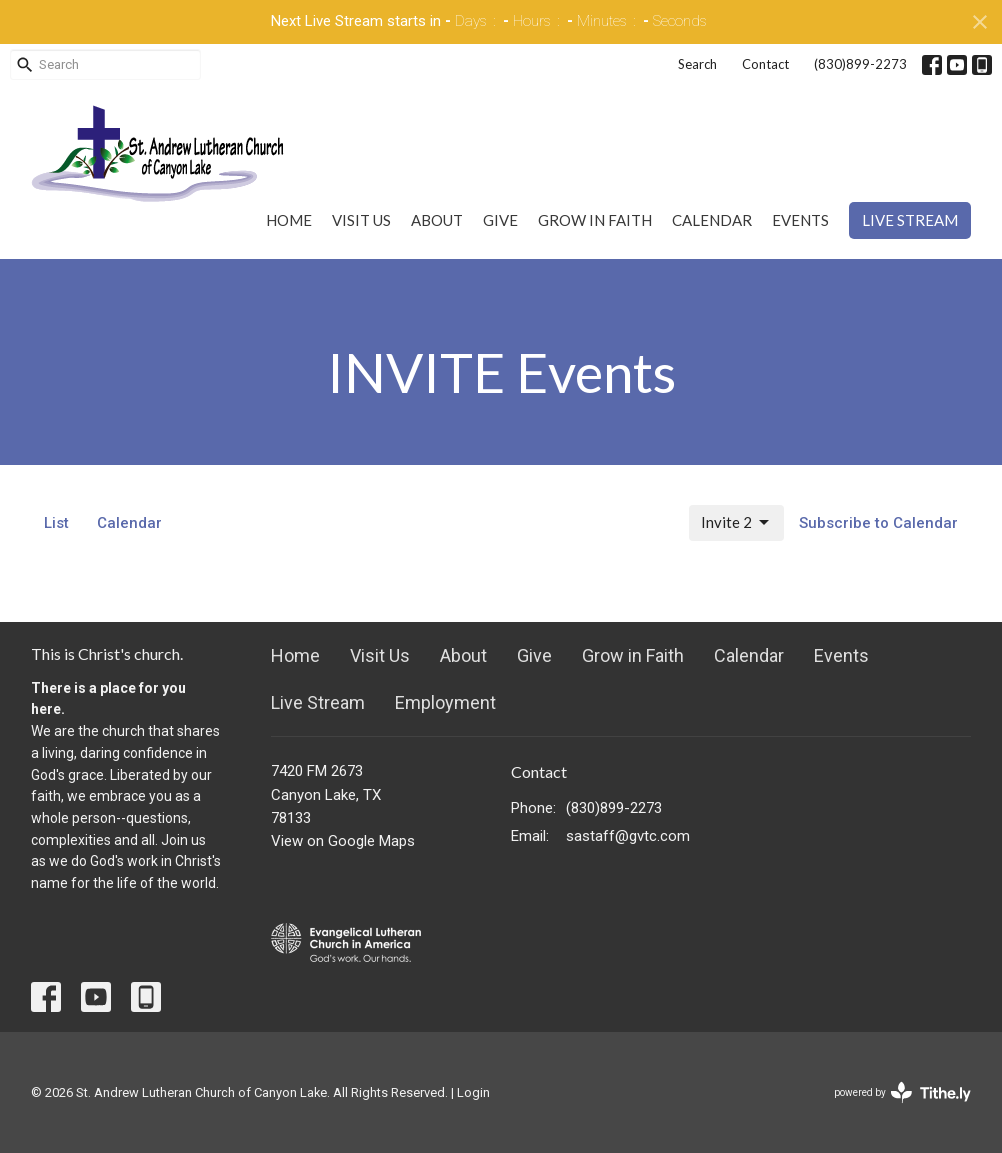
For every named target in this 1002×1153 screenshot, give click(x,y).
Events (800, 220)
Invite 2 (736, 523)
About (437, 220)
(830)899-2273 (860, 64)
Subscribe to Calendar (878, 523)
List (56, 523)
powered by (902, 1092)
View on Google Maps (343, 841)
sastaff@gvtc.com (628, 836)
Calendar (712, 220)
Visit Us (361, 220)
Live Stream (910, 220)
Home (289, 220)
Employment (445, 702)
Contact (765, 64)
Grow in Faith (595, 220)
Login (473, 1092)
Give (500, 220)
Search (697, 64)
